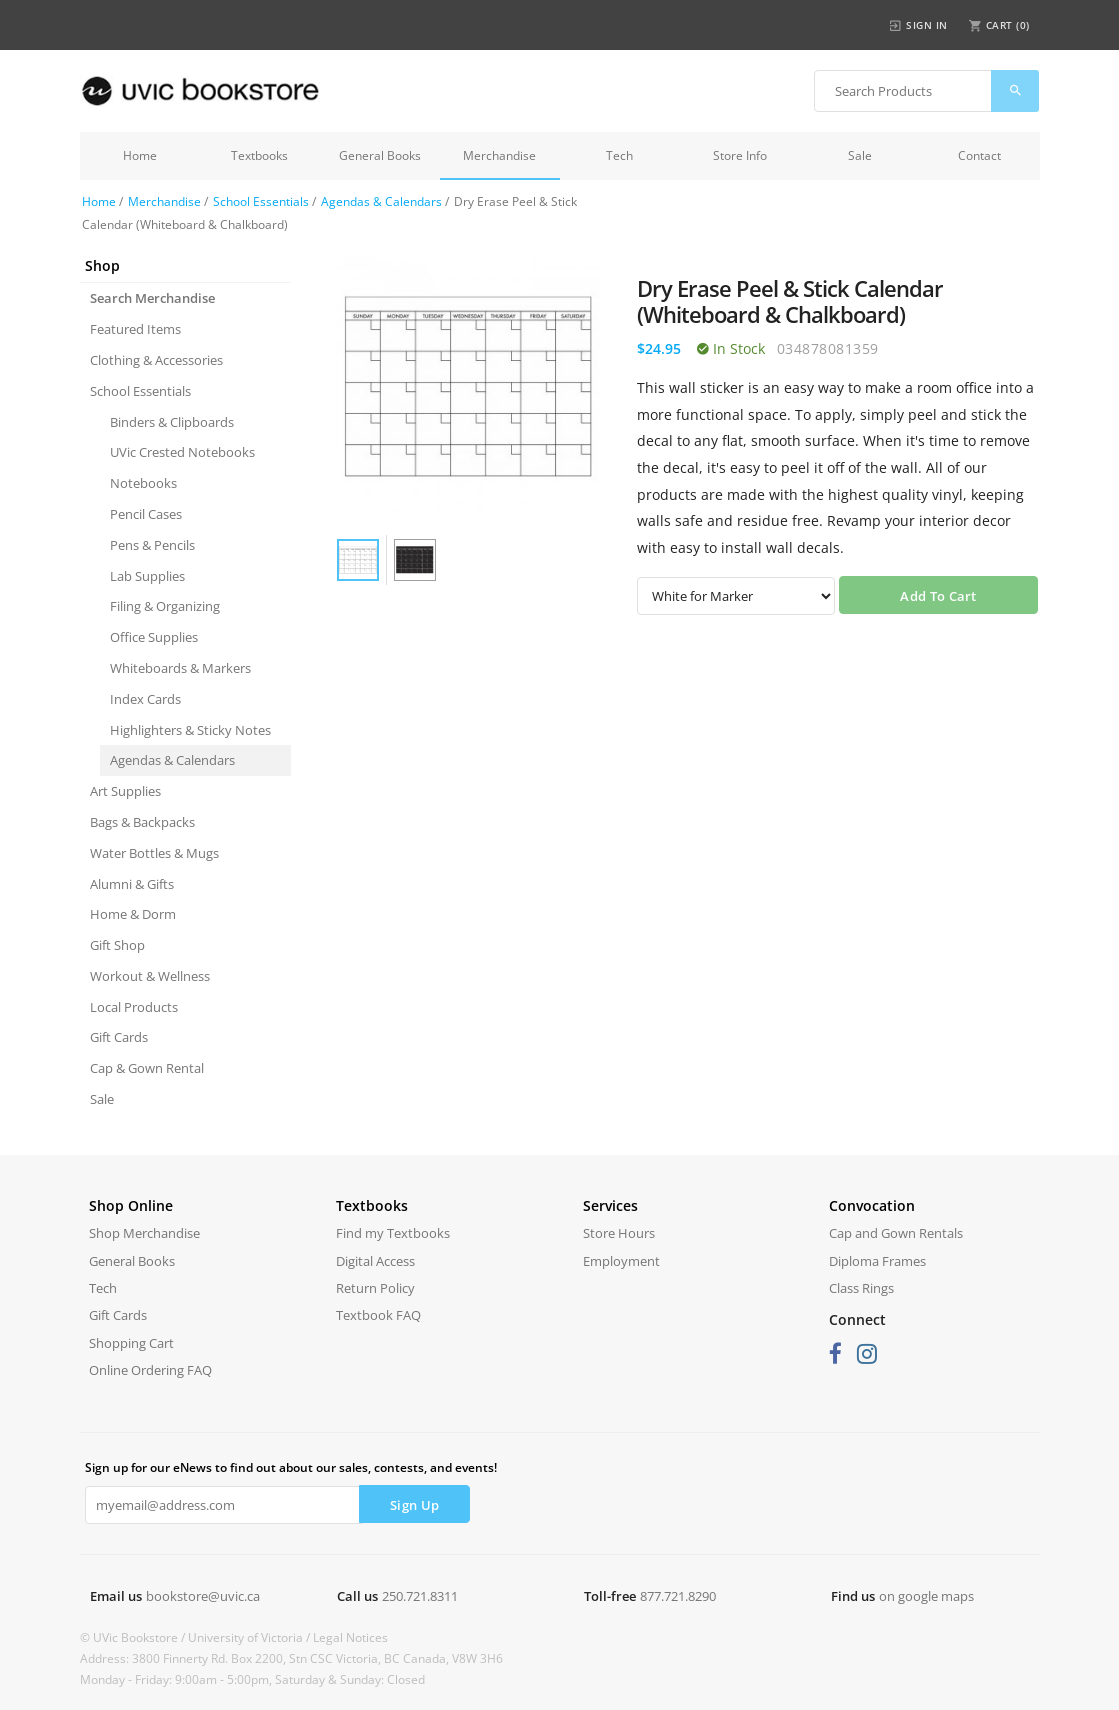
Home (140, 155)
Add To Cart (938, 596)
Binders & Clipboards (172, 422)
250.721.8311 (420, 1596)
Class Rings (861, 1288)
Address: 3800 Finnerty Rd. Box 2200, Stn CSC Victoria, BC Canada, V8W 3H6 (291, 1658)
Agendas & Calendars (381, 201)
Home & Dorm (133, 914)
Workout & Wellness (150, 976)
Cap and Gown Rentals (896, 1233)
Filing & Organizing (165, 606)
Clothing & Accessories (156, 360)
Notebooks (143, 483)
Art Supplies (125, 791)
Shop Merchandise (144, 1233)
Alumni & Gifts (132, 884)
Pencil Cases (146, 514)
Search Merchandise (152, 298)
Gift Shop (117, 945)
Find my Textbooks (393, 1233)
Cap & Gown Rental (147, 1068)
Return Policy (375, 1288)
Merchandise (499, 155)
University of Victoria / (250, 1637)
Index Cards (145, 699)
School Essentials (261, 201)
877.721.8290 (678, 1596)
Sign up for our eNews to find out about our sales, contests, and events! (291, 1467)
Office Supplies (154, 637)
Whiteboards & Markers (180, 668)
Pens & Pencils (152, 545)
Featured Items (135, 329)
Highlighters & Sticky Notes (190, 730)
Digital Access (375, 1261)
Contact (979, 155)
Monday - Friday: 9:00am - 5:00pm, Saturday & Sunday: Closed (252, 1679)
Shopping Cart (131, 1343)
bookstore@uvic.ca (203, 1596)
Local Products (134, 1007)
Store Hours (619, 1233)
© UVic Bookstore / (134, 1637)
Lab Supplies (147, 576)
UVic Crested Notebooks (182, 452)
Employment (621, 1261)
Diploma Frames (877, 1261)
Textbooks (259, 155)
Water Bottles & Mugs (154, 853)
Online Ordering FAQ (150, 1370)
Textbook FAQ (378, 1315)
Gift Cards (119, 1037)
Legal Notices (350, 1637)
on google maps (926, 1596)
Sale (860, 155)
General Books (380, 155)
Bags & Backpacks (142, 822)
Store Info (740, 155)
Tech (619, 155)
